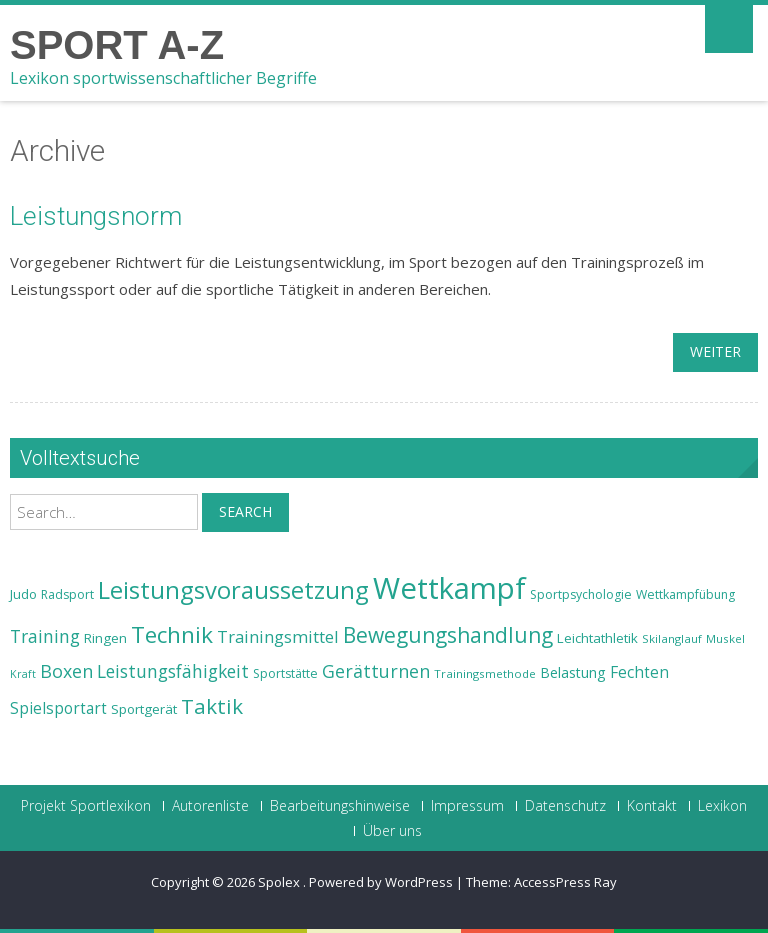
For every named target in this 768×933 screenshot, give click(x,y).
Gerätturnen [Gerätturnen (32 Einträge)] (376, 671)
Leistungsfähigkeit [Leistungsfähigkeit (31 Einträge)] (173, 671)
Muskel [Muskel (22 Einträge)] (725, 638)
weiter (715, 351)
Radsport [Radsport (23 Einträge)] (67, 594)
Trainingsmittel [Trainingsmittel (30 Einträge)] (278, 636)
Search (245, 511)
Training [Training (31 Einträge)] (45, 636)
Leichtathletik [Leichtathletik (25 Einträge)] (597, 638)
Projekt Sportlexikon (86, 806)
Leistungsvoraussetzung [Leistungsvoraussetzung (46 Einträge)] (233, 590)
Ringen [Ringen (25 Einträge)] (105, 638)
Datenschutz (565, 806)
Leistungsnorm (96, 216)
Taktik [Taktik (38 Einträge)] (212, 706)
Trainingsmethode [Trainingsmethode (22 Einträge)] (485, 673)
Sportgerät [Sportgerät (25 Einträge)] (144, 709)
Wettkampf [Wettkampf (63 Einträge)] (449, 588)
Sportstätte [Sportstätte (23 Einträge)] (285, 673)
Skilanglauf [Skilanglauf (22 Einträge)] (672, 638)
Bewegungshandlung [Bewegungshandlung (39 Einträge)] (448, 635)
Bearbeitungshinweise (340, 806)
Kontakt (652, 806)
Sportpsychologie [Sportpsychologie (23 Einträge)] (581, 594)
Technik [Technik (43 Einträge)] (172, 634)
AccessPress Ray (565, 882)
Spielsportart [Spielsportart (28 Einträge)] (58, 708)
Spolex (280, 882)
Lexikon (722, 806)
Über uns (392, 831)
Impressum (467, 806)
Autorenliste (210, 806)
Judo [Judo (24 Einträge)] (23, 594)
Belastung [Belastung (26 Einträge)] (573, 672)
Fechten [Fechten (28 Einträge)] (639, 672)
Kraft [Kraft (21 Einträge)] (23, 674)
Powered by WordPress (381, 882)
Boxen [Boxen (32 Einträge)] (66, 671)
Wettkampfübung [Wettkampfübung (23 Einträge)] (685, 594)
